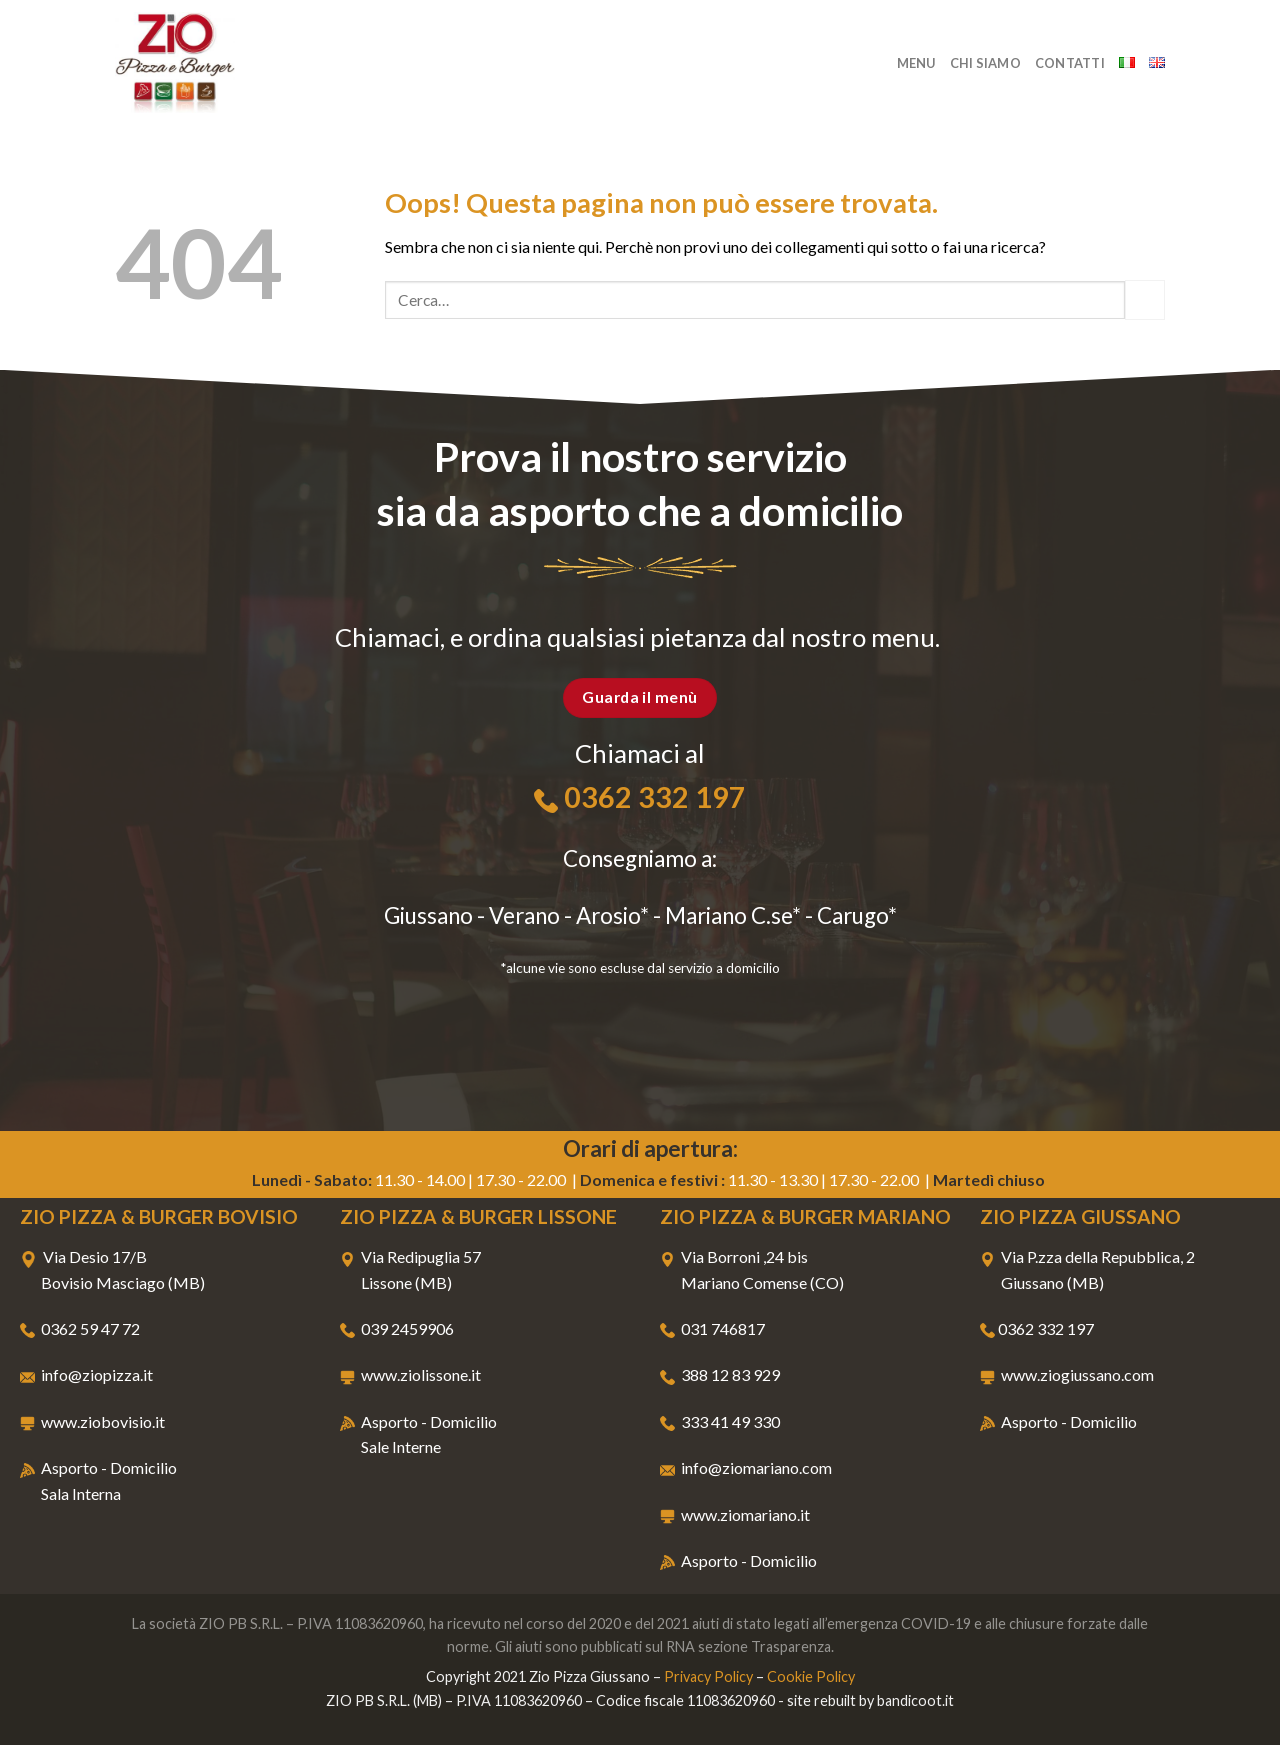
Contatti (1070, 63)
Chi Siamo (985, 63)
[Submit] (1145, 299)
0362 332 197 (655, 797)
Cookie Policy (811, 1676)
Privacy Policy (708, 1676)
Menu (916, 63)
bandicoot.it (915, 1700)
